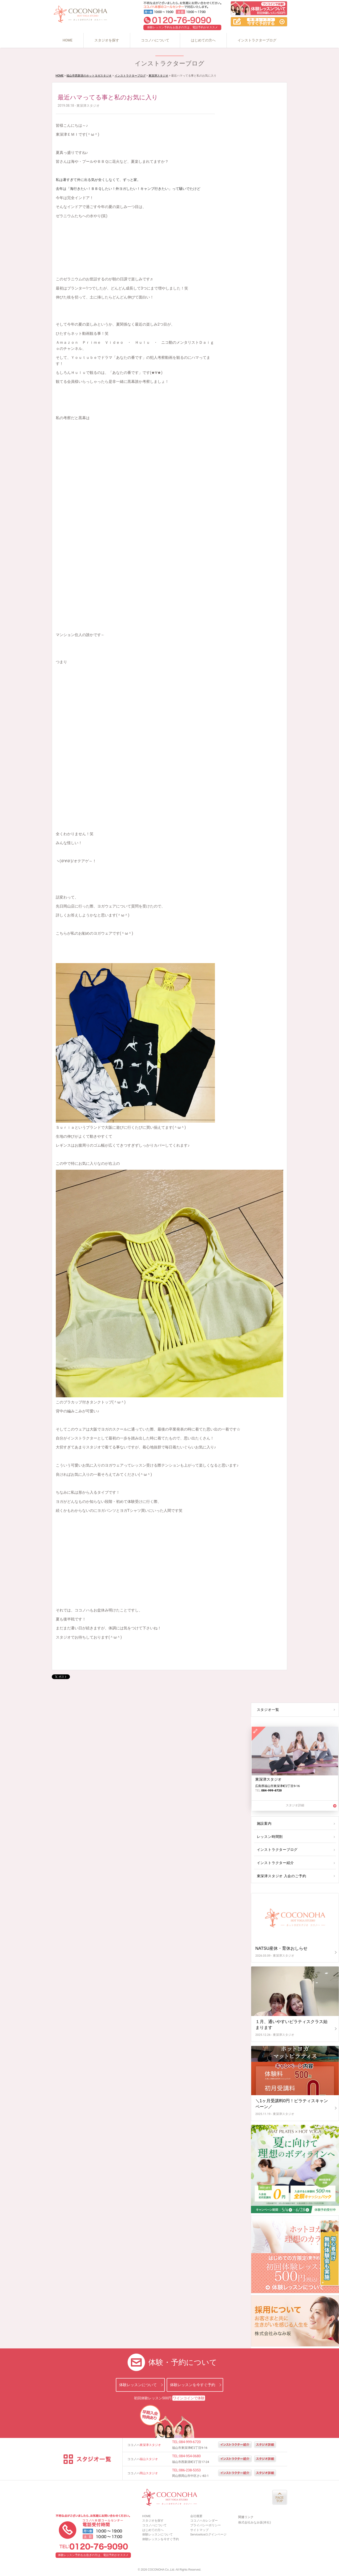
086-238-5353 (190, 2470)
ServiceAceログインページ (208, 2534)
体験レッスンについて (138, 2385)
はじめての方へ (203, 40)
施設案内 (264, 1823)
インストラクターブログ (257, 40)
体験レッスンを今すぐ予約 (192, 2385)
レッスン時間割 (269, 1837)
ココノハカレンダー (204, 2520)
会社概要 (196, 2516)
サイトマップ (199, 2530)
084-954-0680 (190, 2456)
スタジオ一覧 (267, 1710)
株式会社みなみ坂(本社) (254, 2522)
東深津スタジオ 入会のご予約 (280, 1876)
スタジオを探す (106, 40)
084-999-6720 (190, 2442)
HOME (68, 40)
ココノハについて (155, 40)
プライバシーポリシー (205, 2525)
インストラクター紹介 (274, 1863)
